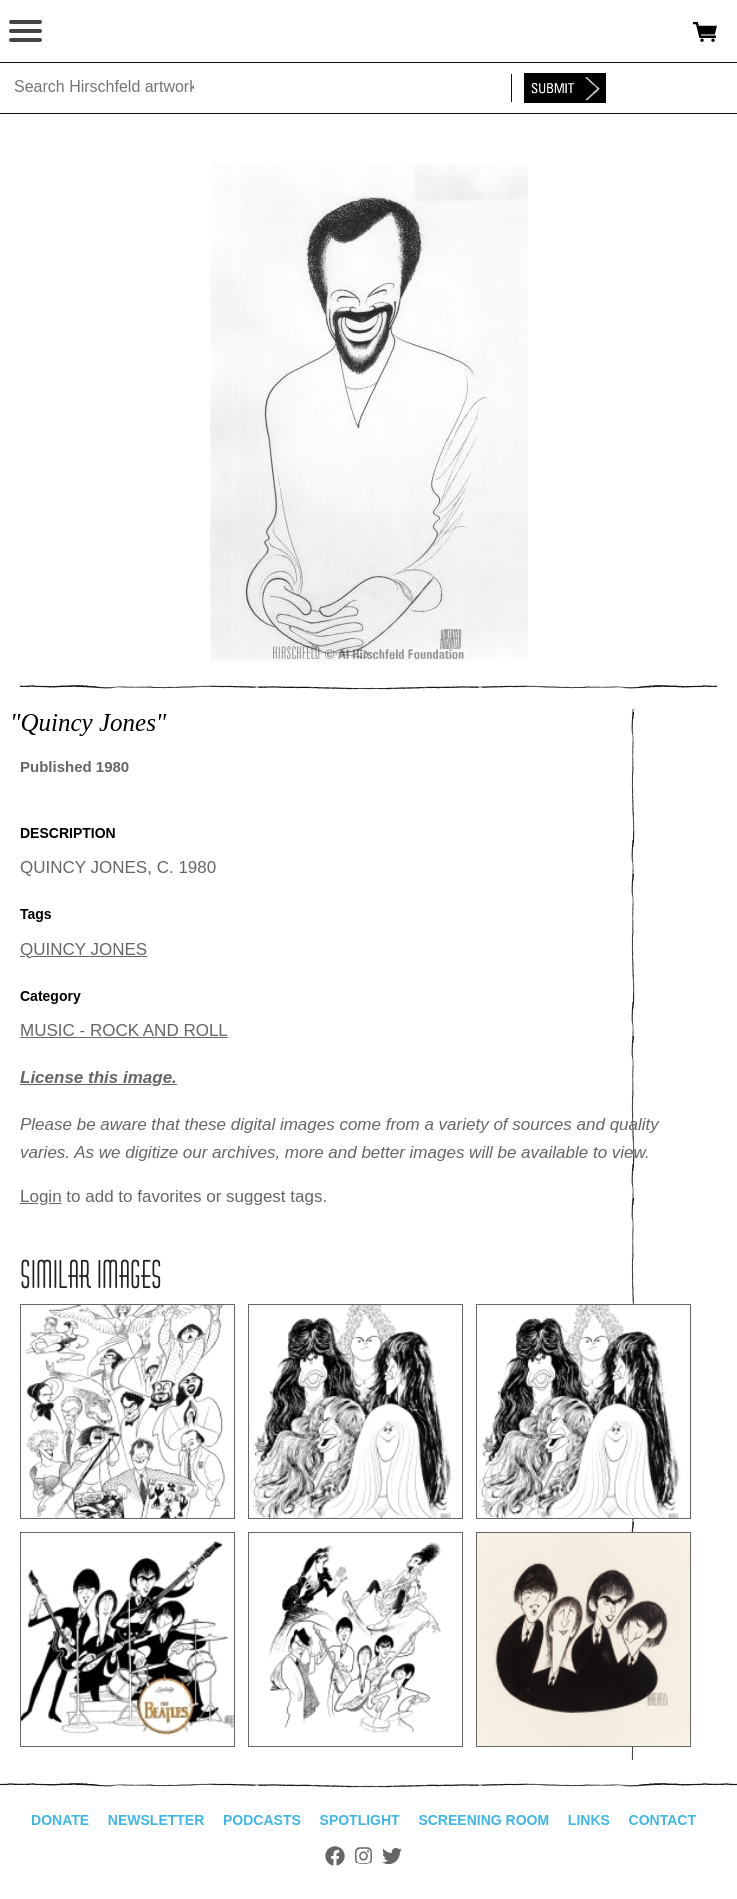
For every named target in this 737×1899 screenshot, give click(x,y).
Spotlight (360, 1820)
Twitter (392, 1856)
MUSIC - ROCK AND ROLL (124, 1030)
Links (589, 1820)
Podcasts (262, 1820)
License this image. (98, 1077)
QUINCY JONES (83, 949)
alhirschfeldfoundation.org (85, 32)
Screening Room (483, 1820)
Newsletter (156, 1820)
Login (41, 1196)
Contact (662, 1820)
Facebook (335, 1856)
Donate (60, 1820)
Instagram (363, 1856)
